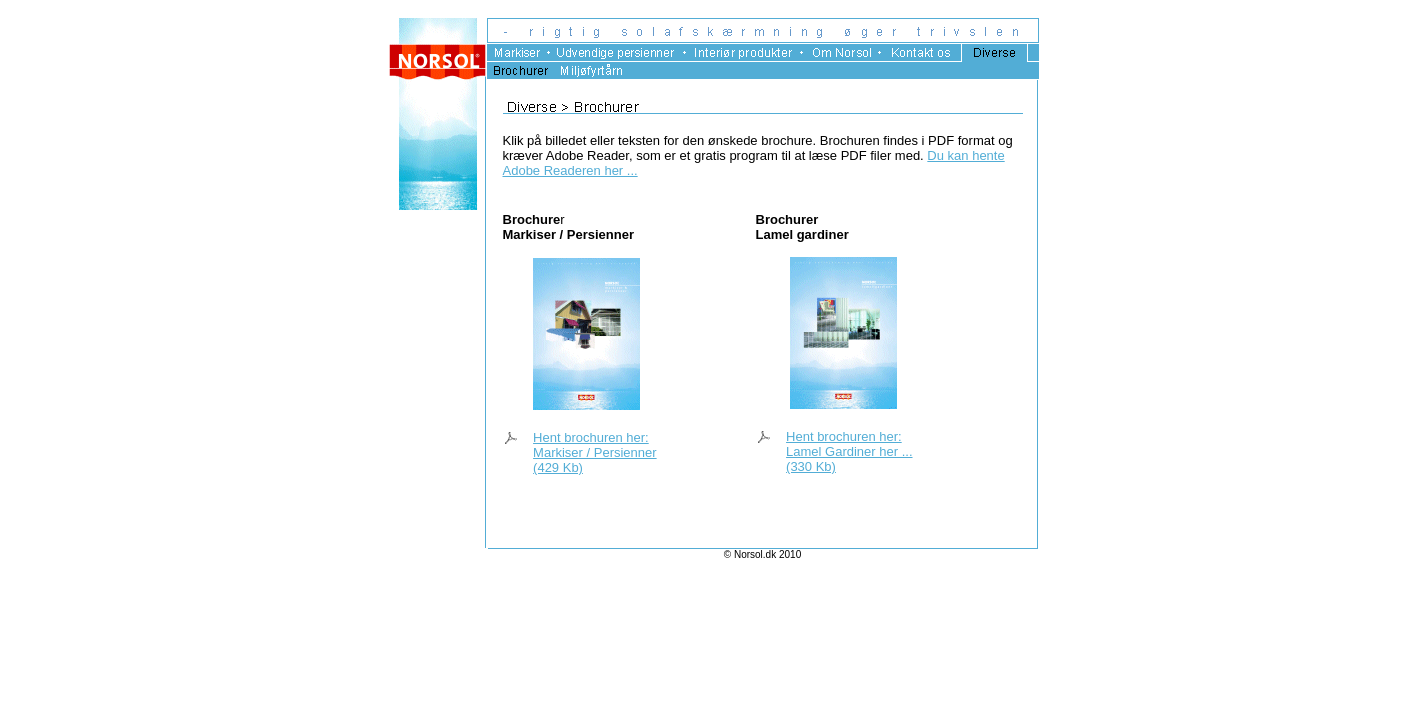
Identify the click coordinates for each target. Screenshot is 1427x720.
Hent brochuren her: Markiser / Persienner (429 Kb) (595, 452)
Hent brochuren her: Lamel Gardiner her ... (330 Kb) (849, 451)
